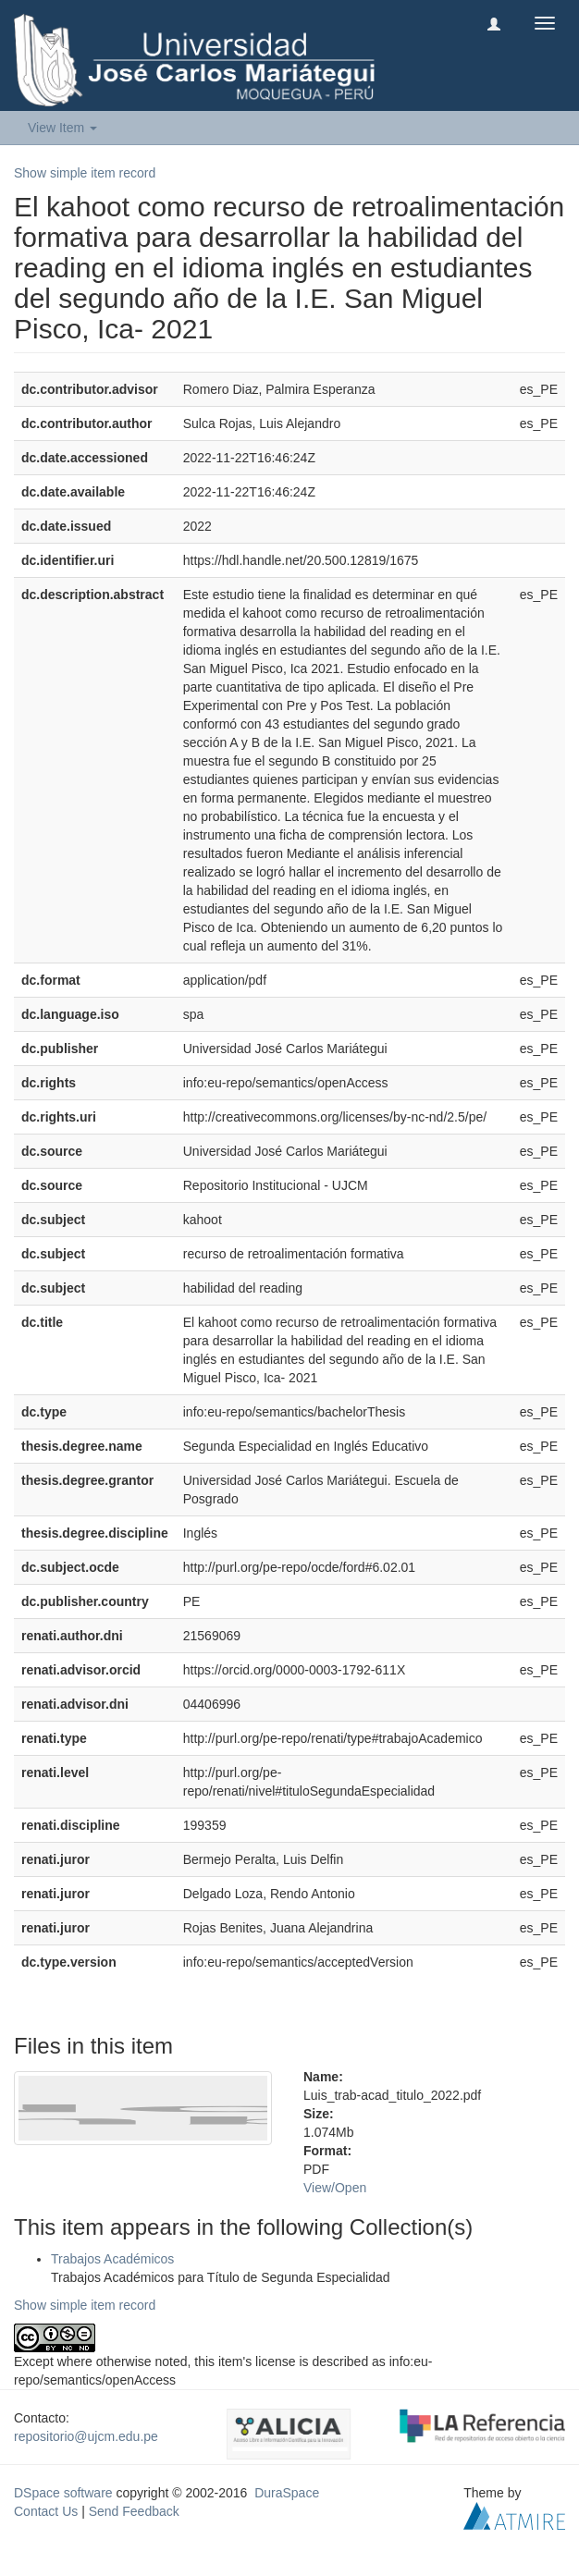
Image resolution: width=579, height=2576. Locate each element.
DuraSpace (286, 2492)
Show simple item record (84, 173)
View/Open (334, 2187)
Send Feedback (134, 2511)
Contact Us (46, 2511)
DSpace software (63, 2492)
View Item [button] (62, 127)
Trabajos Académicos (112, 2258)
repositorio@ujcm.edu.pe (86, 2436)
